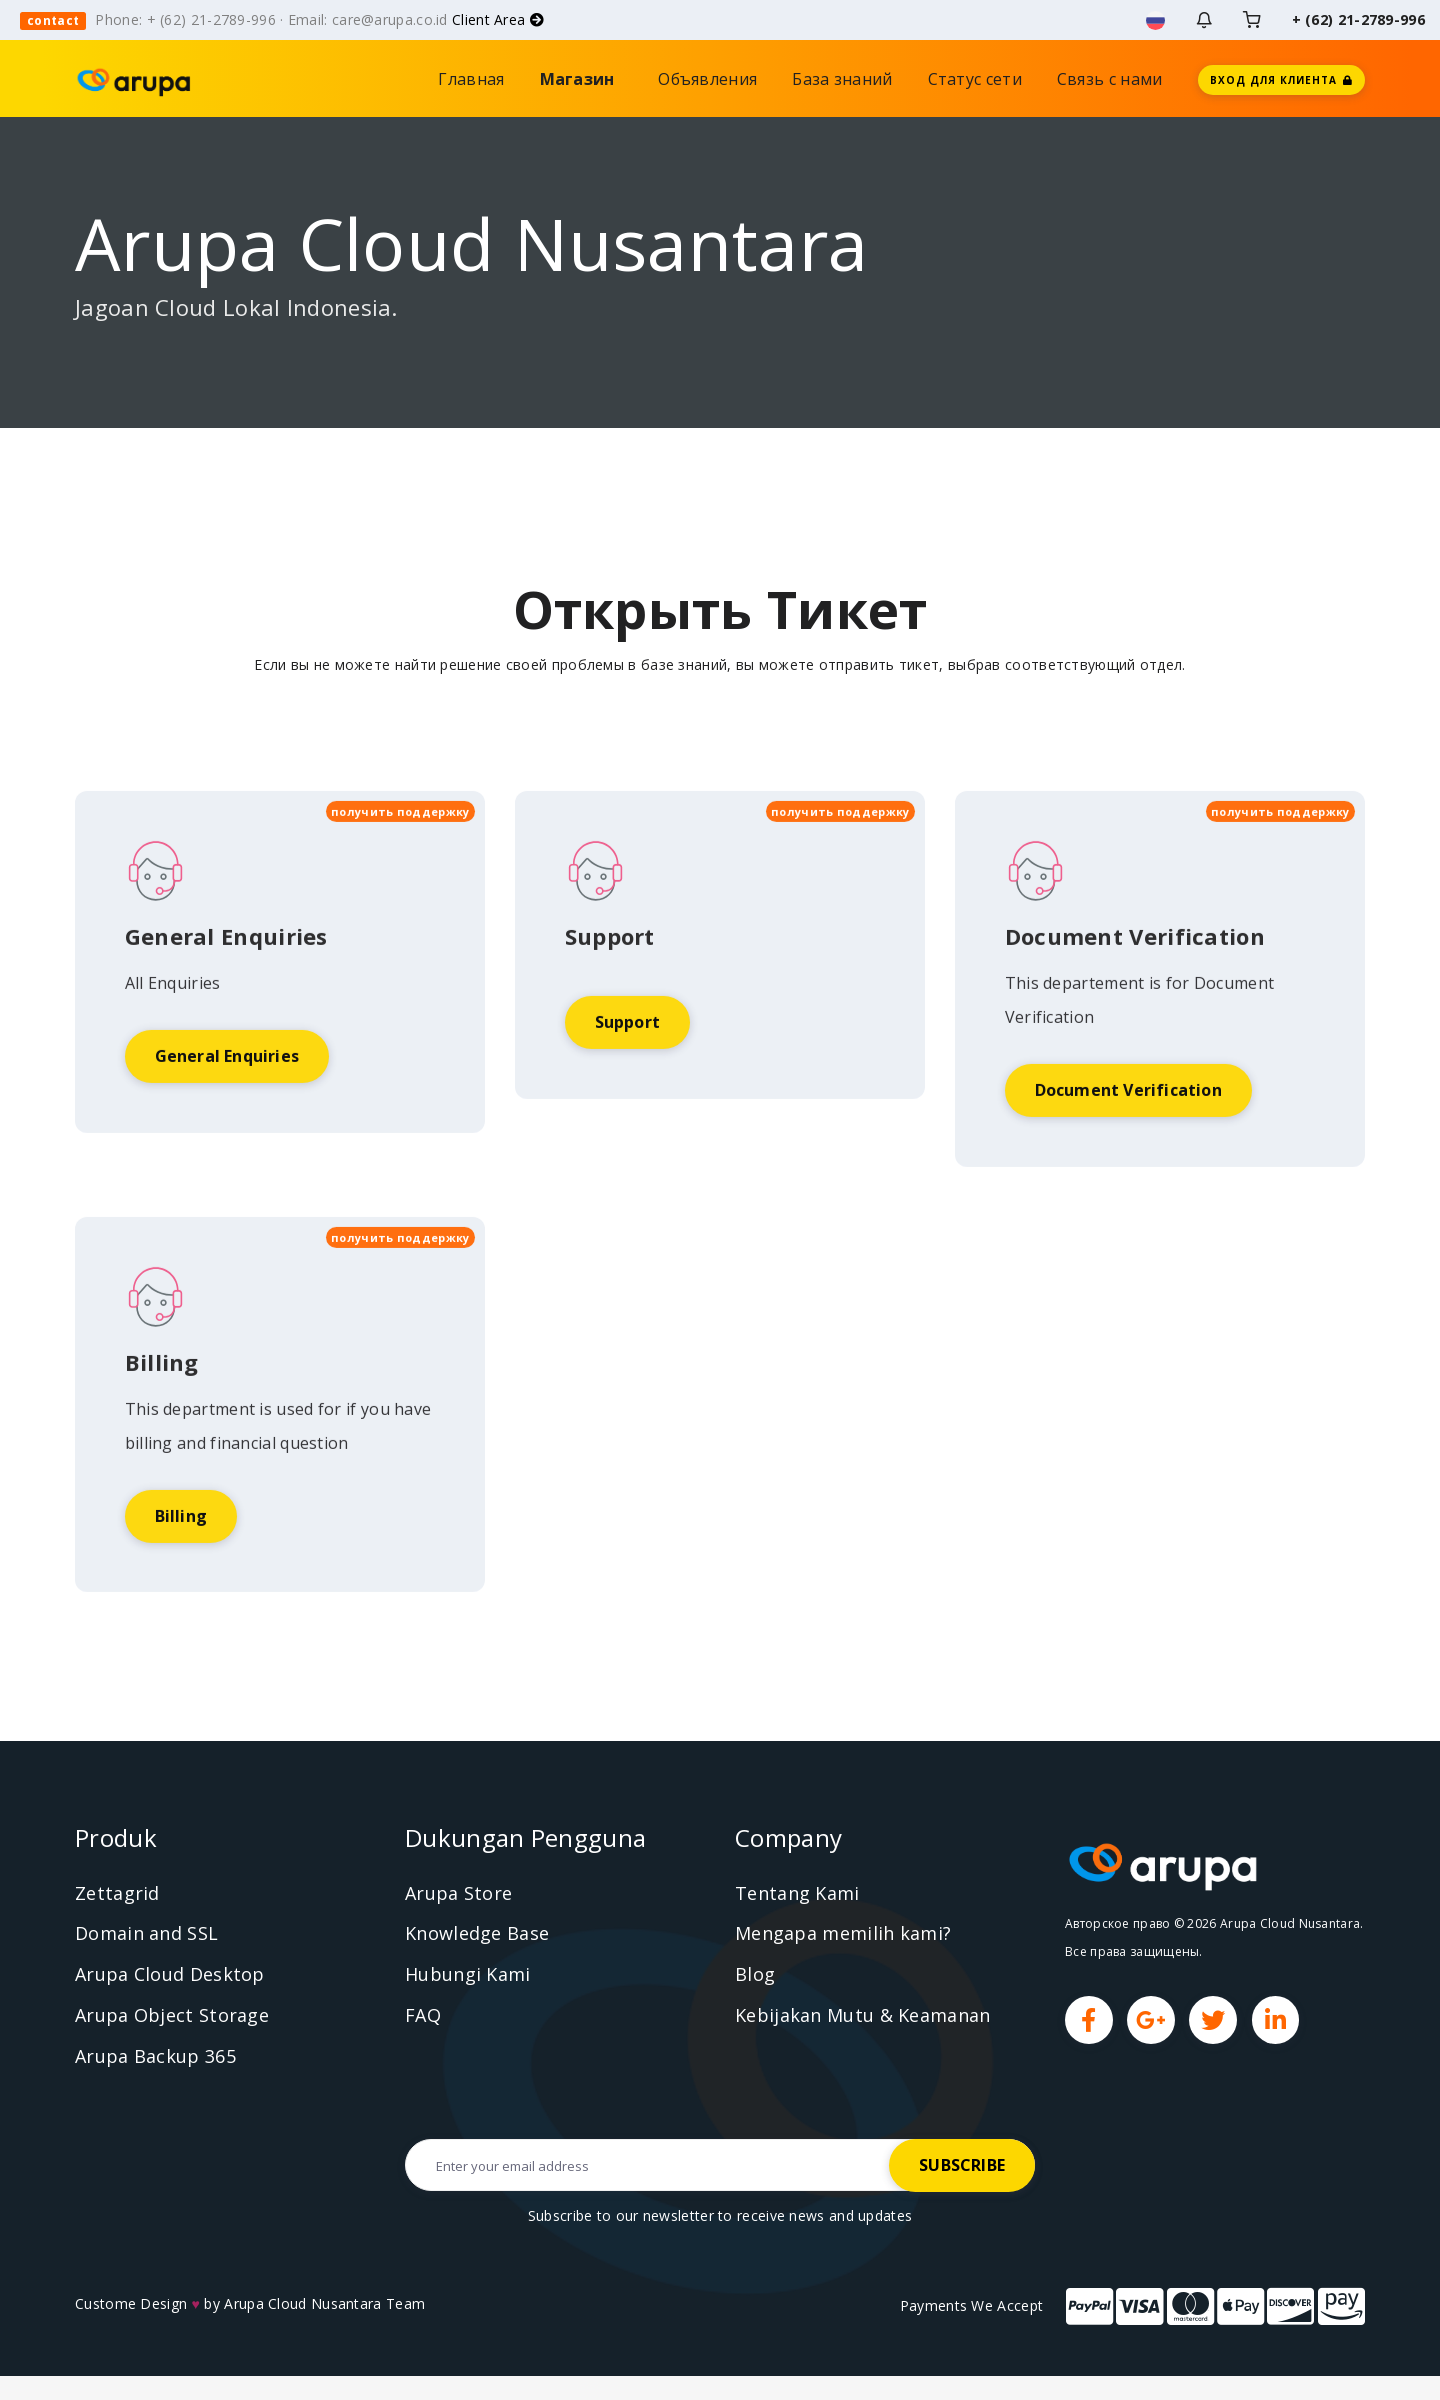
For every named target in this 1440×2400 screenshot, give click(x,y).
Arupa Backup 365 (155, 2057)
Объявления (707, 79)
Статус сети (975, 79)
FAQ (423, 2016)
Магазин (582, 79)
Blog (755, 1976)
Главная (471, 79)
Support (627, 1105)
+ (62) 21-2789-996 (1358, 19)
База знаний (842, 79)
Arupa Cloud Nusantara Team (324, 2305)
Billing (181, 1599)
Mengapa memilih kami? (843, 1935)
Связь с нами (1110, 79)
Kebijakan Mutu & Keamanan (863, 2016)
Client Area (498, 19)
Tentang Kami (797, 1894)
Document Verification (1128, 1173)
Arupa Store (458, 1894)
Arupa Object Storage (172, 2016)
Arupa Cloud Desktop (170, 1976)
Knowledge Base (477, 1935)
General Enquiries (227, 1139)
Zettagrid (117, 1894)
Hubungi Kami (468, 1976)
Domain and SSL (146, 1935)
